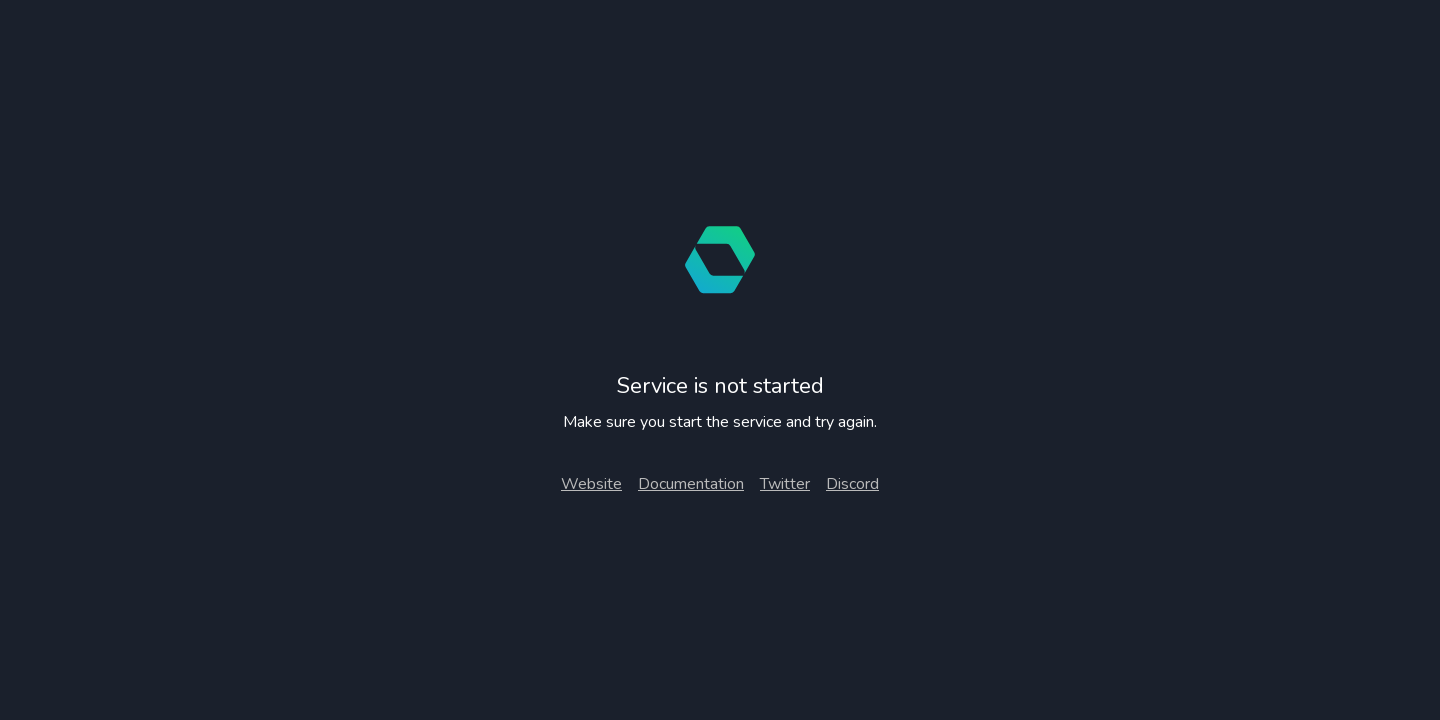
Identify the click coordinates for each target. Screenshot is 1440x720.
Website (591, 484)
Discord (852, 484)
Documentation (691, 484)
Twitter (785, 484)
